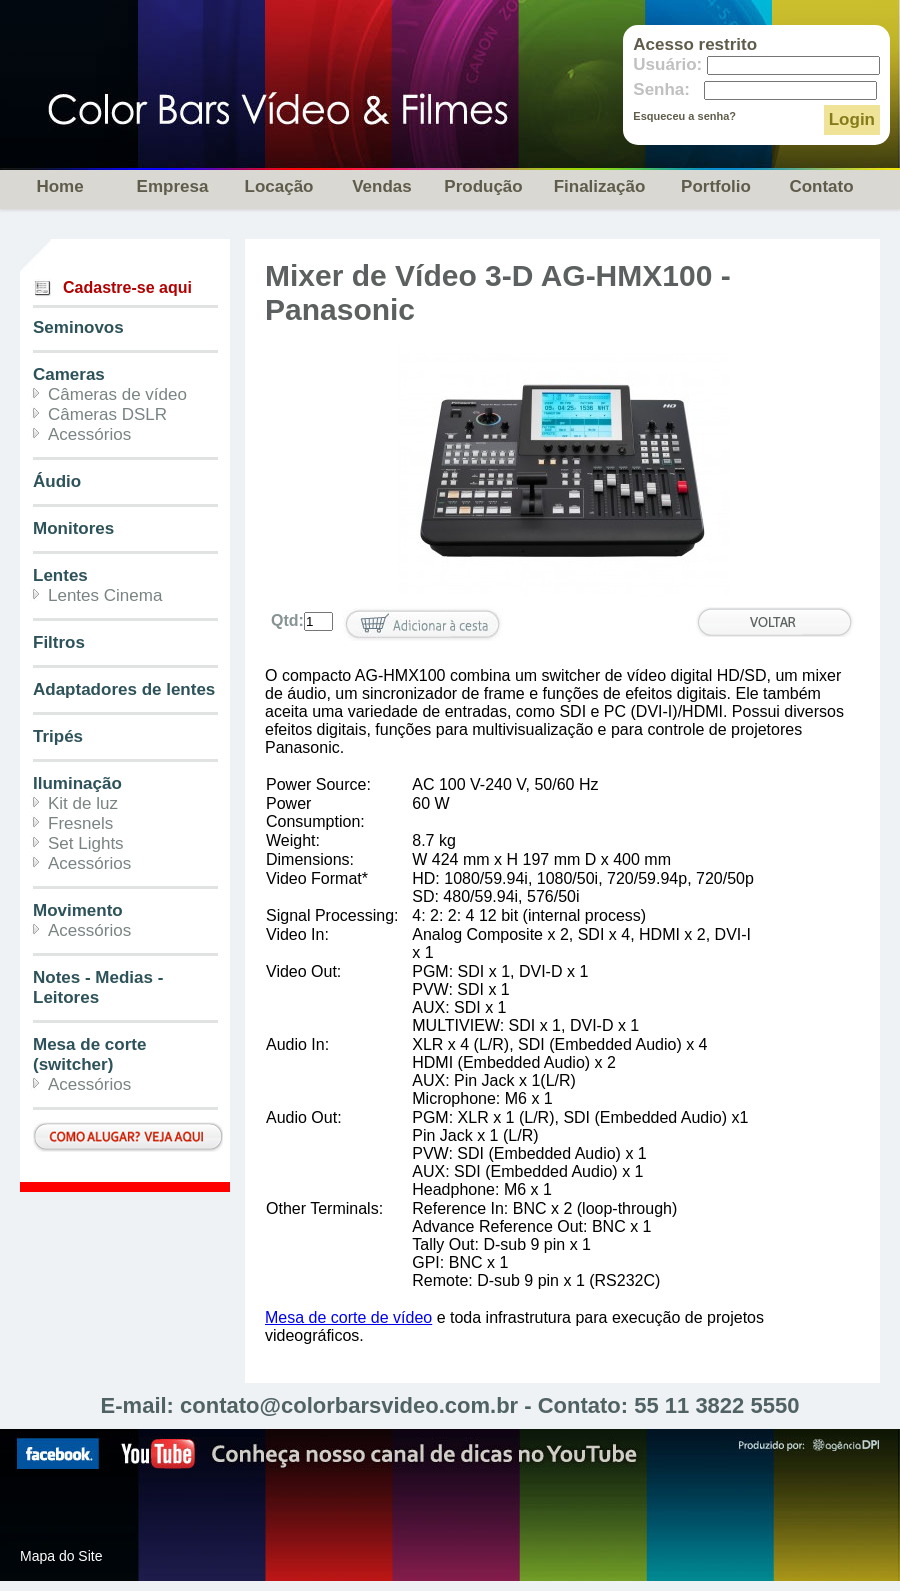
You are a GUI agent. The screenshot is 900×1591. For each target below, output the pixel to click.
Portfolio (716, 187)
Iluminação (77, 783)
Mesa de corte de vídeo (348, 1317)
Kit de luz (83, 803)
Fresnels (80, 823)
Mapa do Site (61, 1556)
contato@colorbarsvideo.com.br (349, 1405)
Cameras (69, 374)
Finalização (600, 187)
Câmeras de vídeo (117, 394)
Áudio (57, 481)
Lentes (60, 575)
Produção (483, 187)
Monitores (73, 528)
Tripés (58, 736)
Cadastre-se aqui (127, 287)
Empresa (173, 187)
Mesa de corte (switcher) (89, 1054)
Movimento (78, 910)
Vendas (382, 187)
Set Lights (86, 843)
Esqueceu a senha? (684, 116)
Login (852, 119)
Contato (821, 187)
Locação (279, 187)
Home (59, 187)
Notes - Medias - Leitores (98, 987)
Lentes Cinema (105, 595)
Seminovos (78, 327)
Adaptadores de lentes (124, 689)
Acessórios (89, 434)
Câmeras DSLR (107, 414)
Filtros (59, 642)
